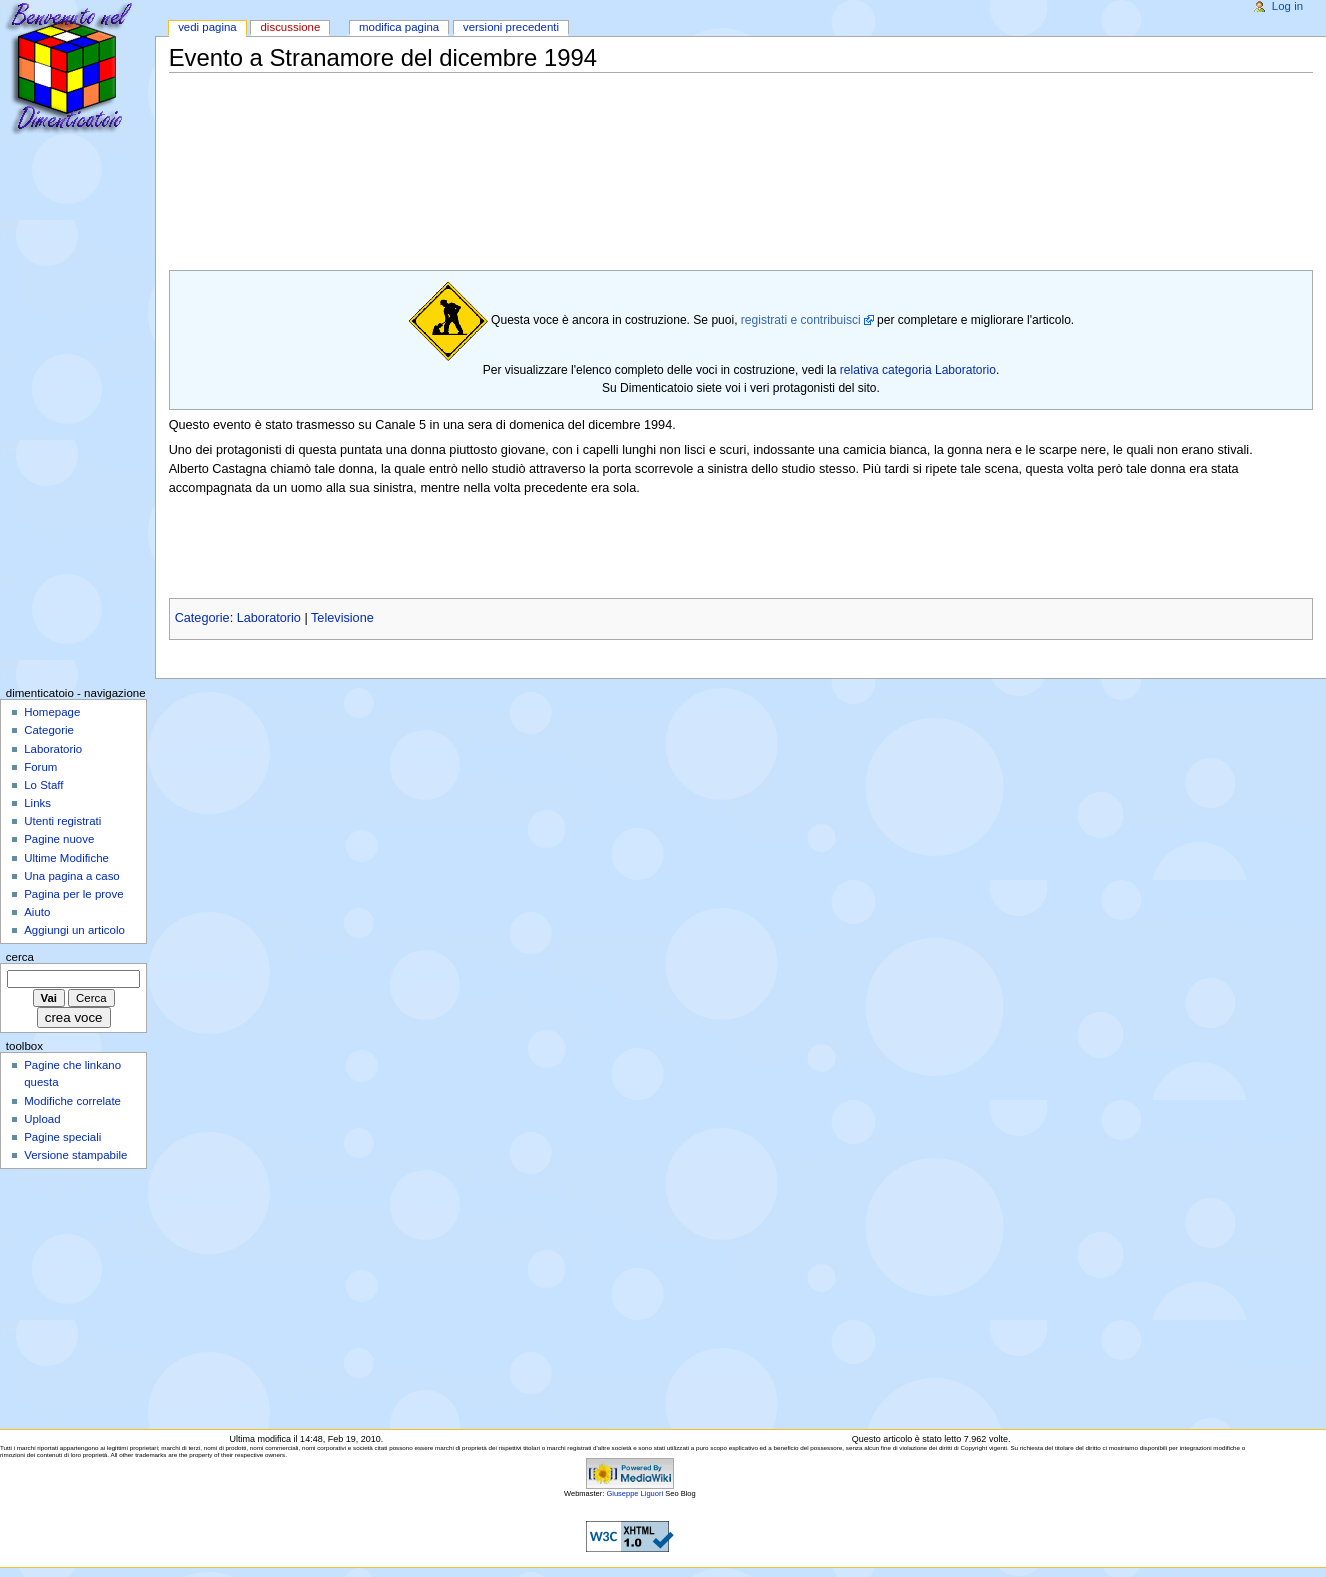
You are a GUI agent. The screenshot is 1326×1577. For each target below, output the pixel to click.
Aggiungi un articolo (74, 930)
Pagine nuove (59, 839)
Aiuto (37, 912)
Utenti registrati (62, 821)
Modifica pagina (399, 27)
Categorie (202, 618)
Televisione (342, 618)
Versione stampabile (75, 1155)
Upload (42, 1119)
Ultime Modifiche (66, 858)
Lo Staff (43, 785)
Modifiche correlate (72, 1101)
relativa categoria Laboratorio (918, 370)
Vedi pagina (207, 27)
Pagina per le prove (73, 894)
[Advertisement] (533, 120)
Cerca (20, 957)
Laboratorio (269, 618)
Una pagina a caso (72, 876)
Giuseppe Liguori (634, 1493)
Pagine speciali (62, 1137)
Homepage (52, 712)
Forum (40, 767)
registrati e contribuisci (801, 320)
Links (37, 803)
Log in (1287, 6)
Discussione (290, 27)
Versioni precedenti (511, 27)
